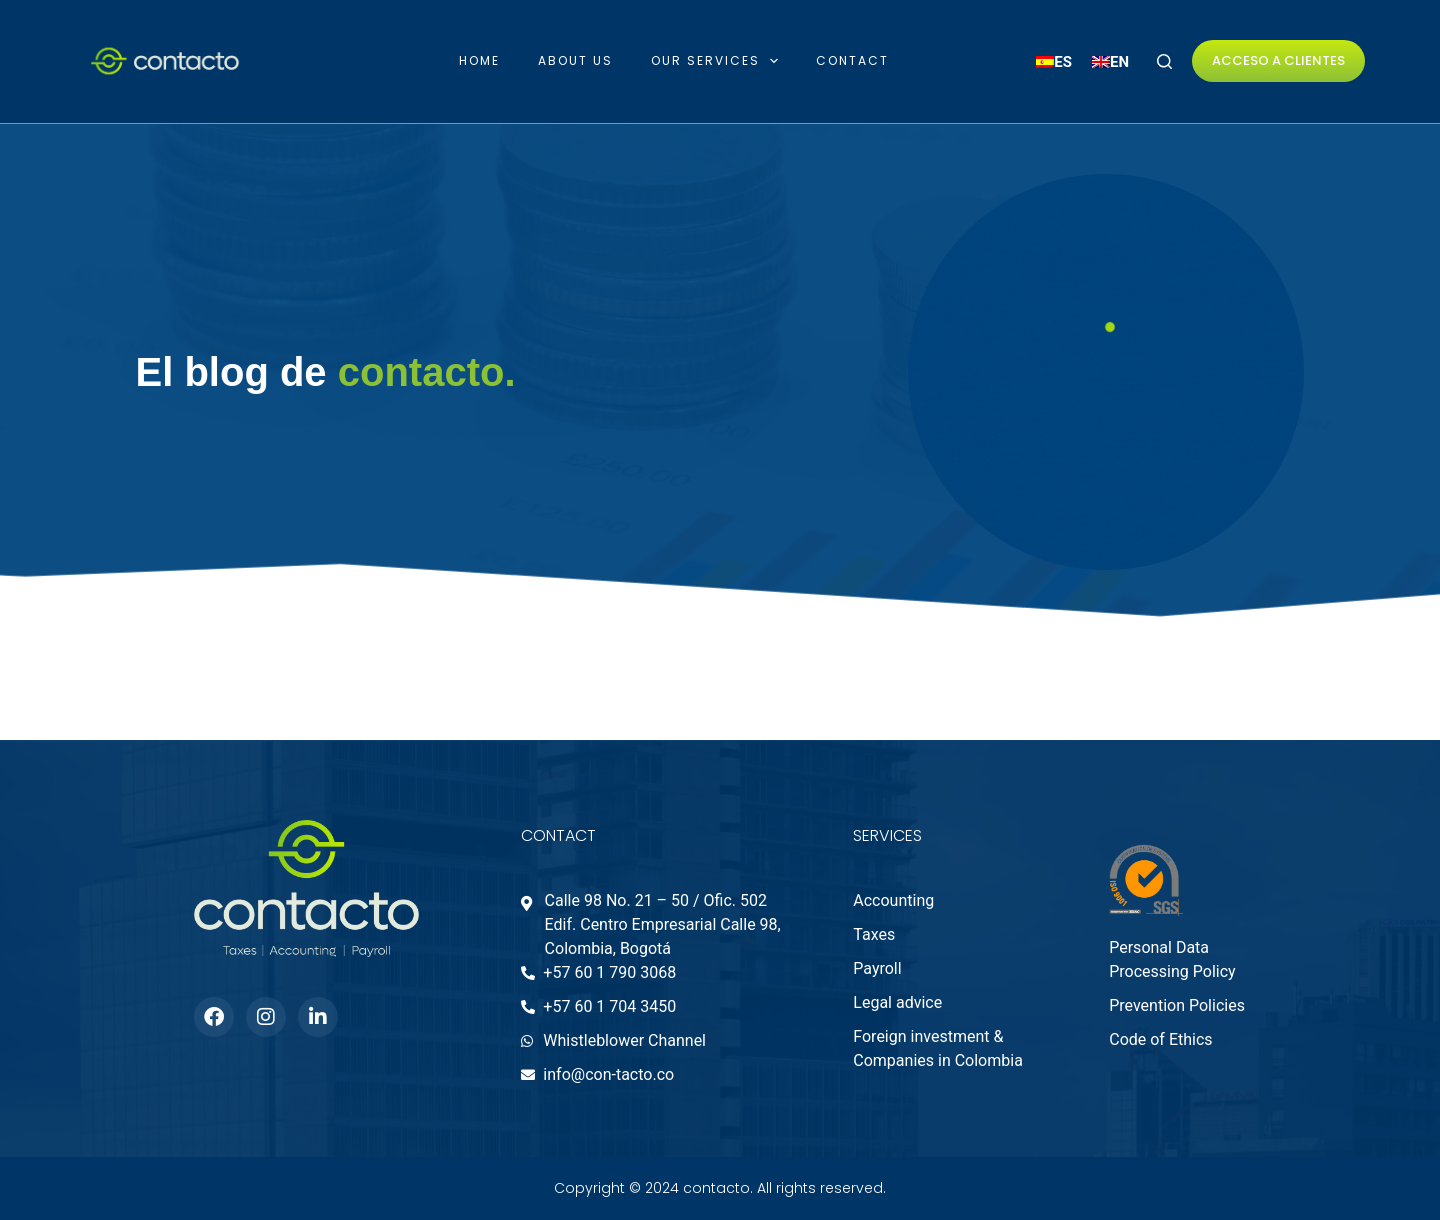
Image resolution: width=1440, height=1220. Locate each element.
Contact (852, 60)
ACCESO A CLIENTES (1278, 60)
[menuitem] (1054, 62)
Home (479, 60)
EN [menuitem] (1119, 61)
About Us (575, 60)
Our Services (718, 61)
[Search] (1164, 61)
